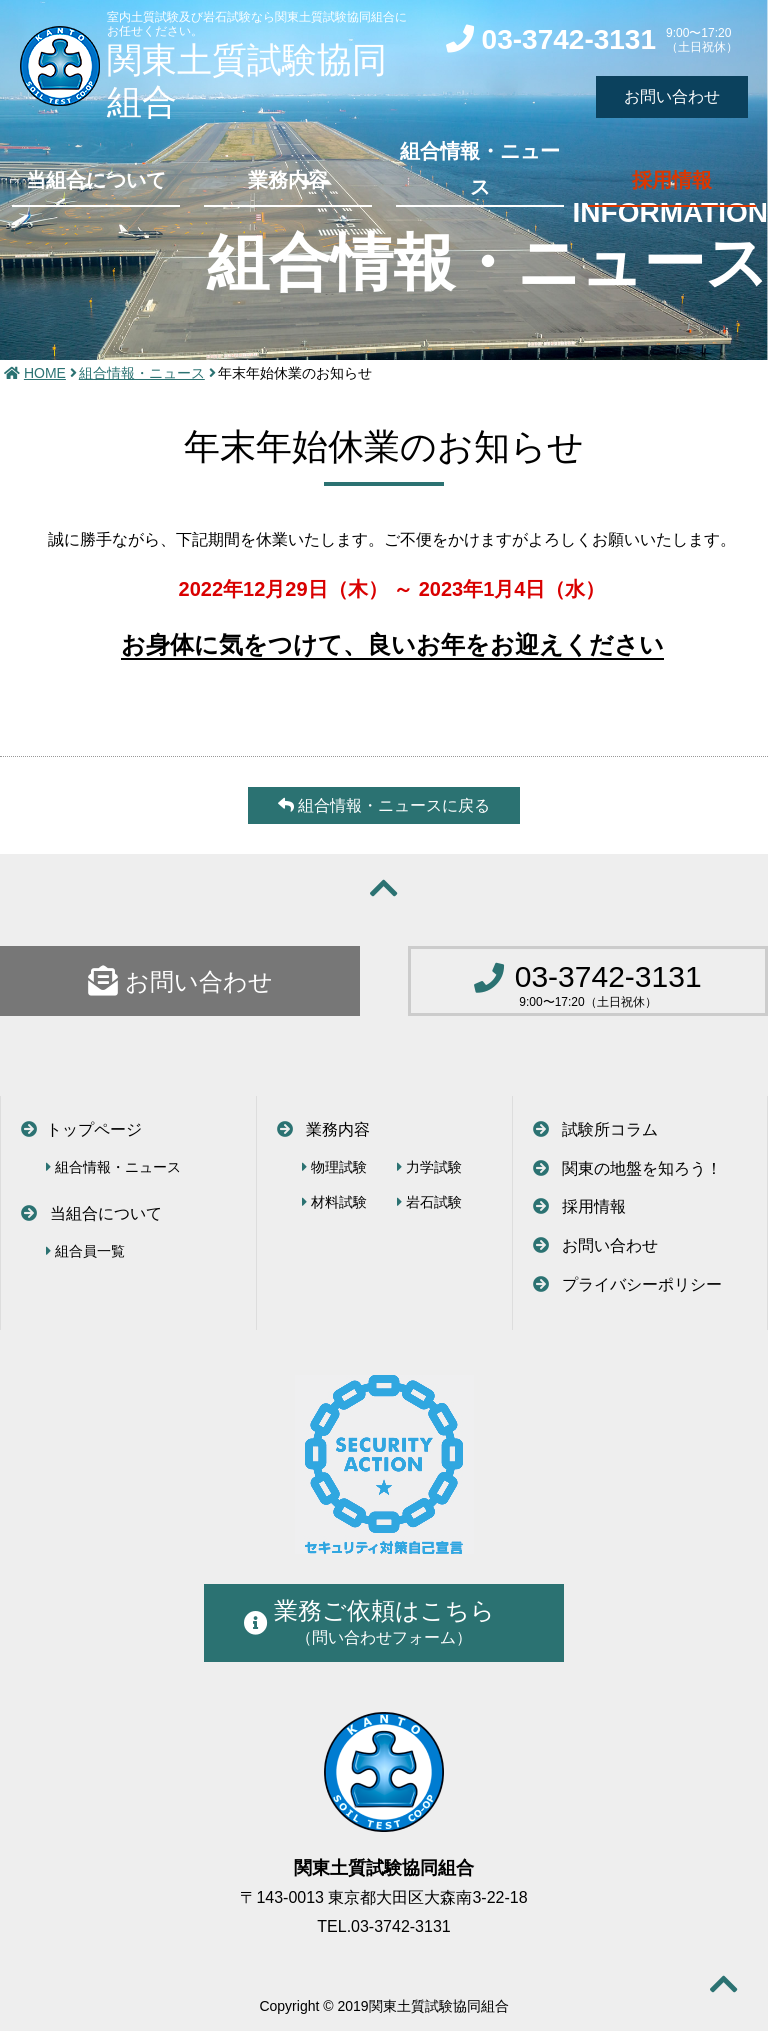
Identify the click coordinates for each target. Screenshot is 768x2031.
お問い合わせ (180, 981)
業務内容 (288, 180)
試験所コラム (595, 1129)
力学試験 (429, 1167)
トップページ (81, 1129)
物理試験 (334, 1167)
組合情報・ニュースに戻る (384, 805)
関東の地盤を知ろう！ (627, 1168)
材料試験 (334, 1202)
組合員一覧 (85, 1251)
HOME (45, 373)
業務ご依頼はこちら (369, 1621)
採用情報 (672, 180)
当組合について (96, 180)
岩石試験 (429, 1202)
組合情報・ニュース (480, 169)
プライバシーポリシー (627, 1284)
